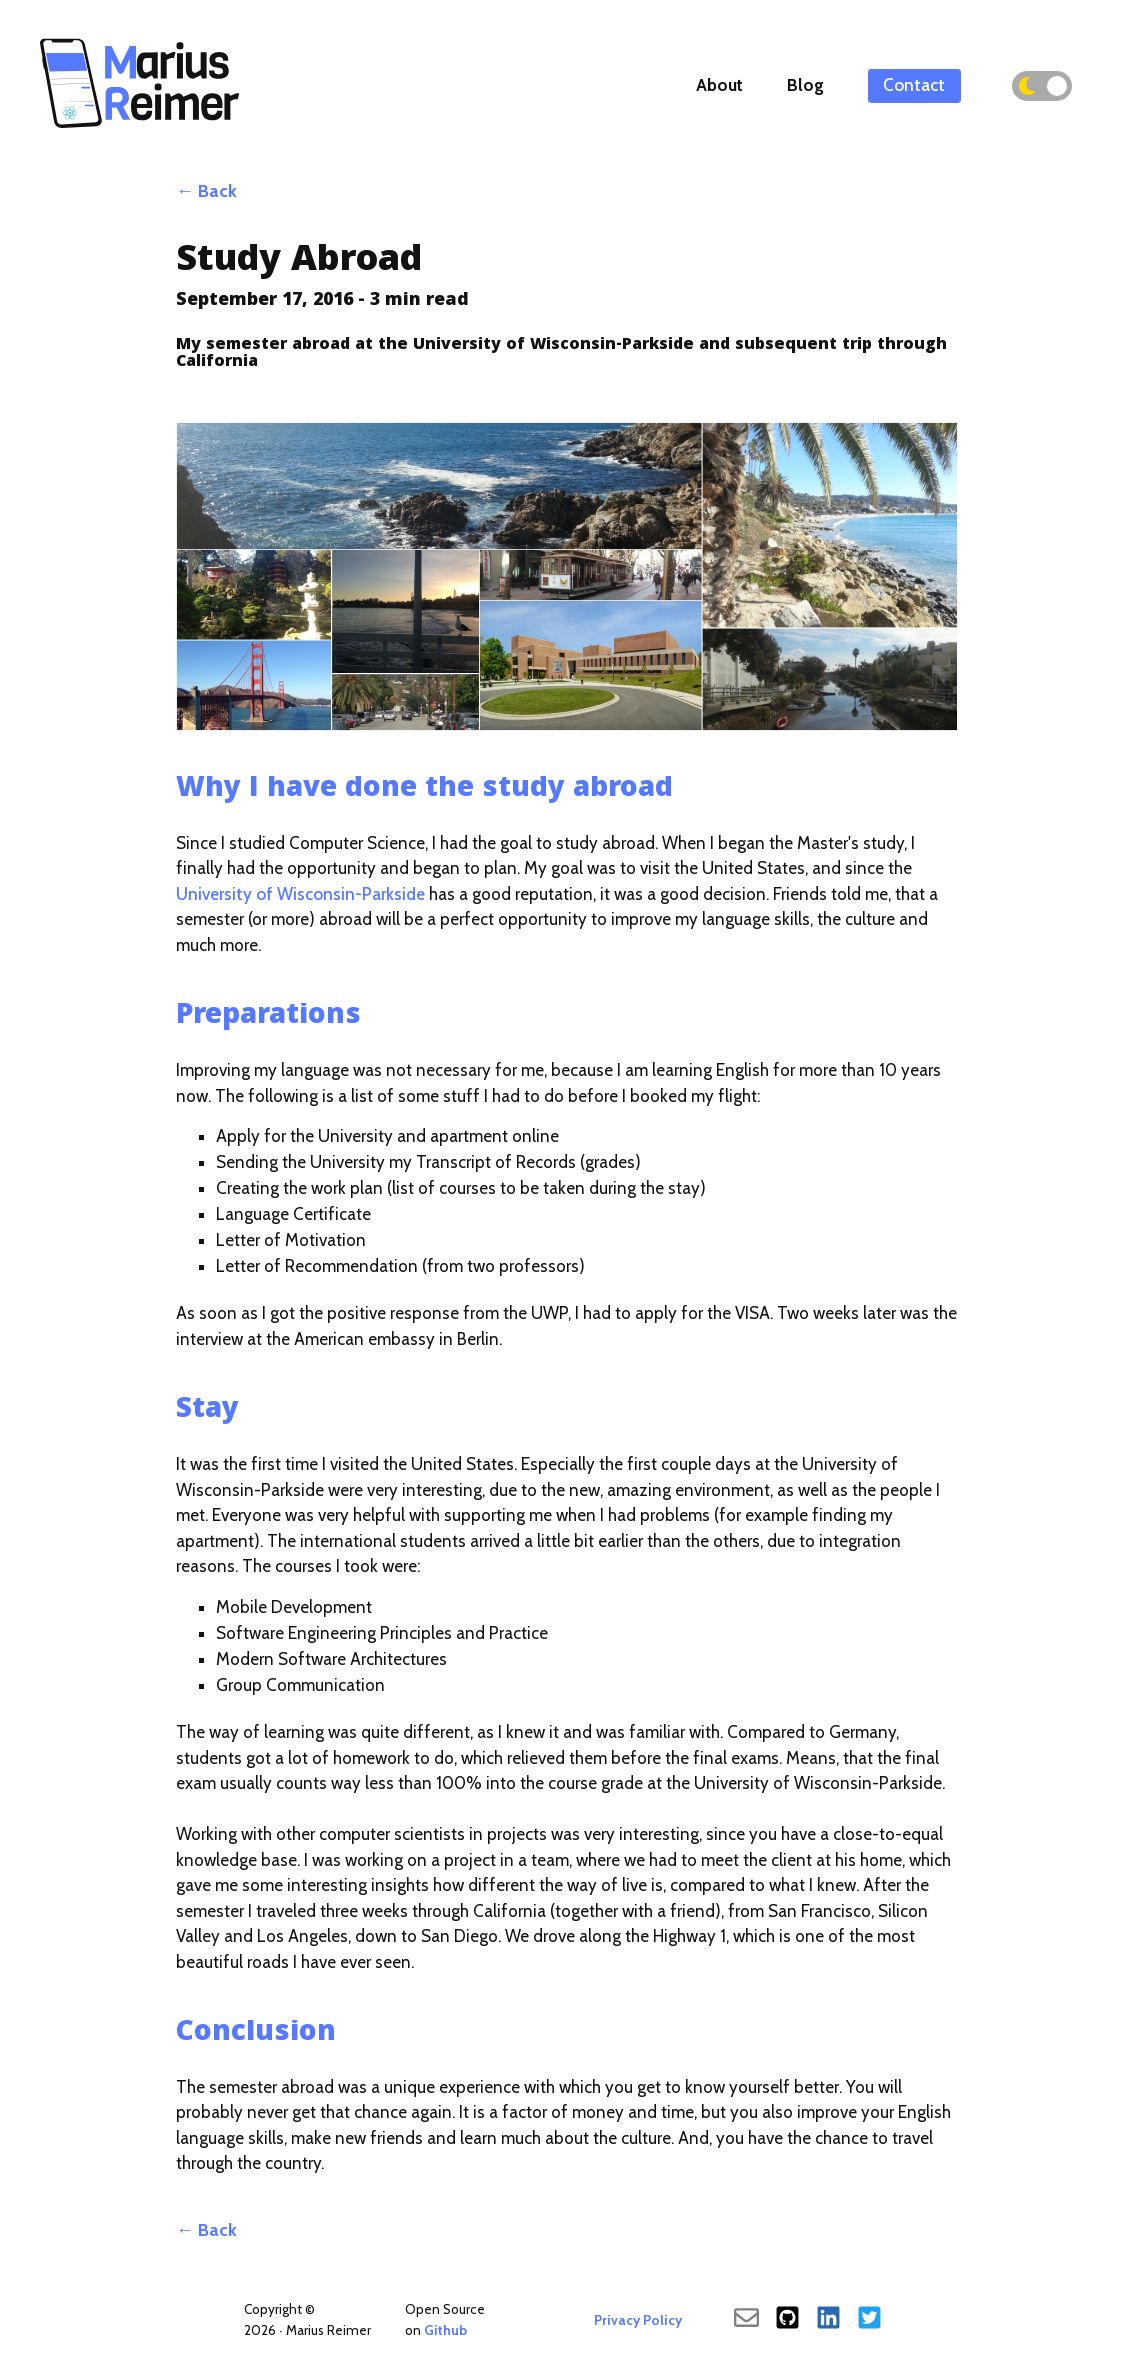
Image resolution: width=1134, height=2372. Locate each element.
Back (217, 191)
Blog (805, 85)
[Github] (787, 2320)
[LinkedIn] (828, 2320)
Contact (914, 85)
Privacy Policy (638, 2320)
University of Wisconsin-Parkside (300, 894)
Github (445, 2330)
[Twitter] (869, 2320)
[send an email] (746, 2320)
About (719, 85)
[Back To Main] (140, 129)
